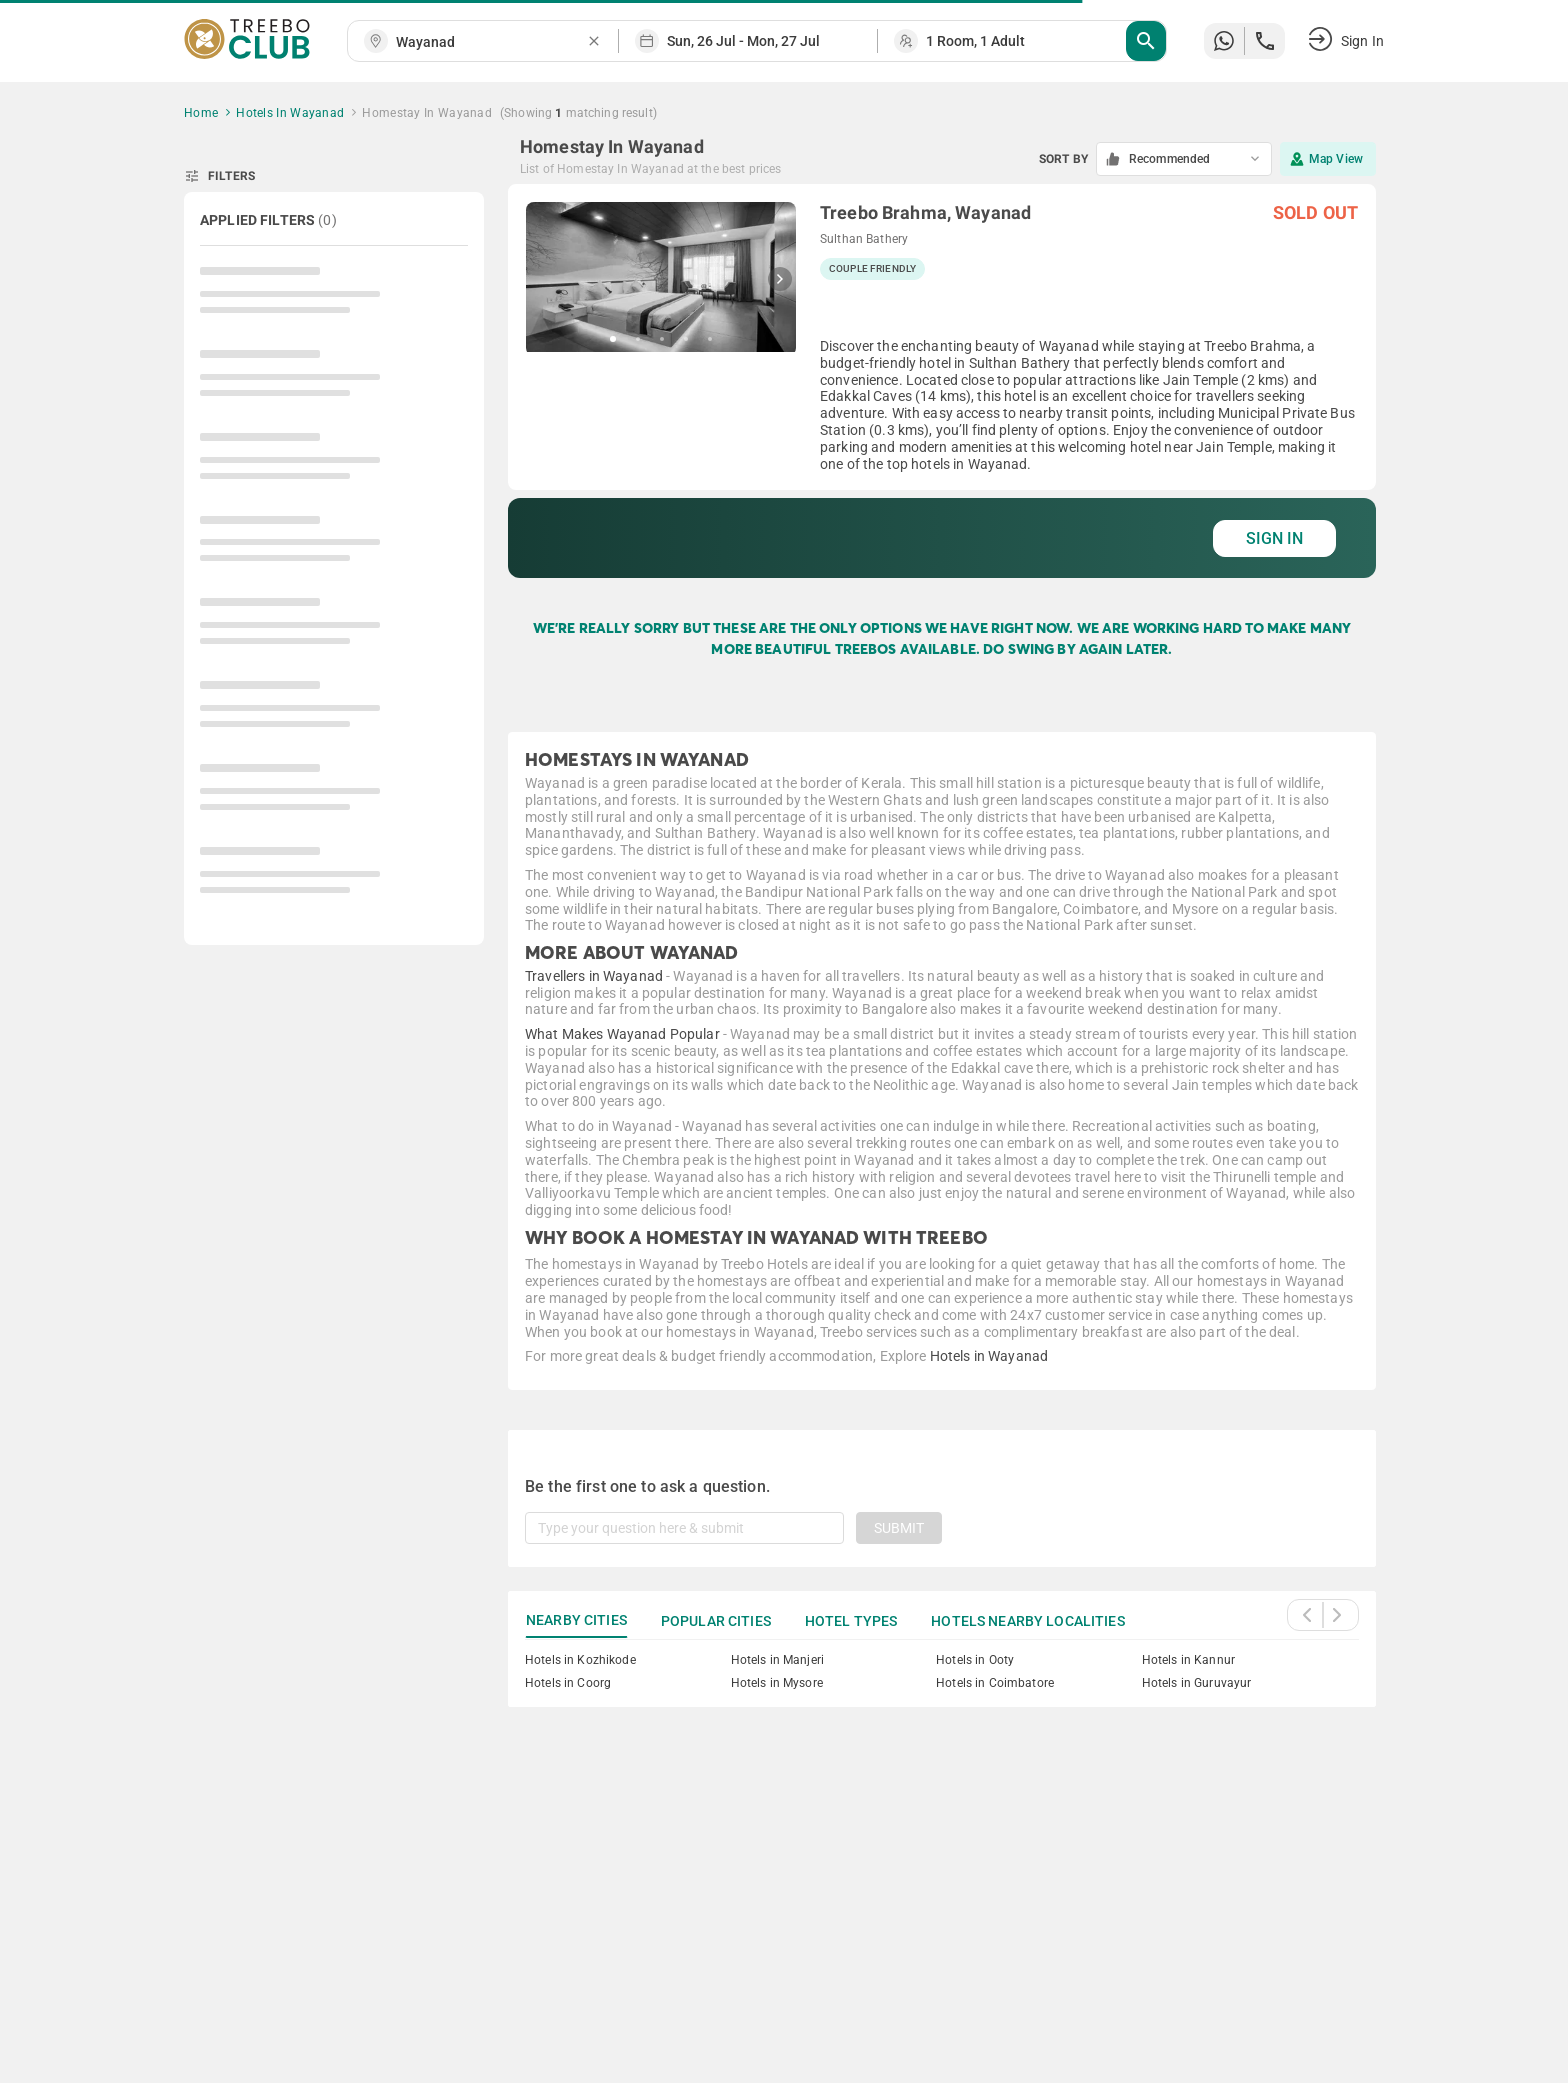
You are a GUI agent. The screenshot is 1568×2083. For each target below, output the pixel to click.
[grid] (942, 381)
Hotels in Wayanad (989, 1356)
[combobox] (491, 42)
